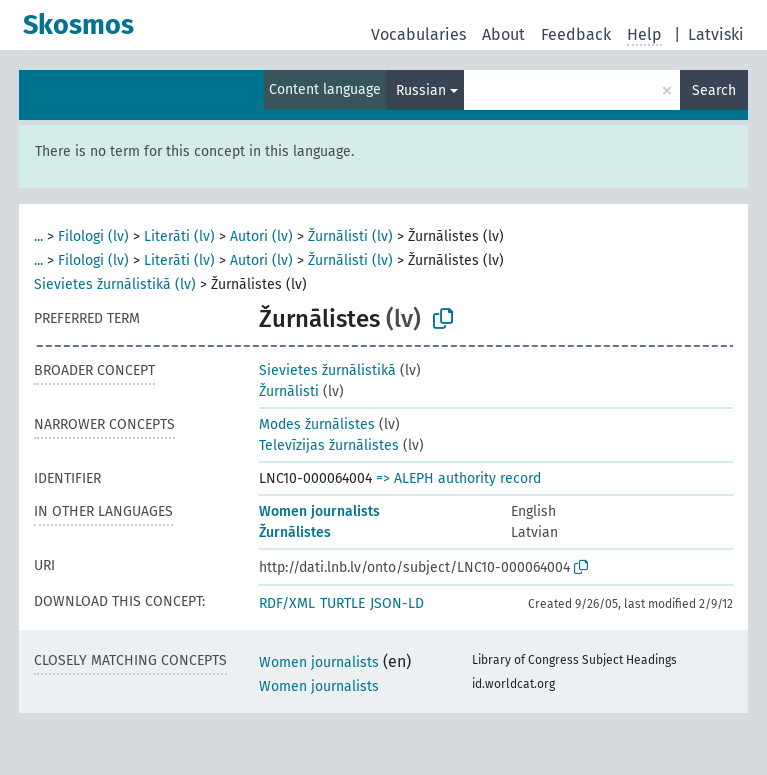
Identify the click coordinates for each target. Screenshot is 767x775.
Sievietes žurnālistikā (327, 370)
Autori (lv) (261, 236)
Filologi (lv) (93, 236)
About (503, 34)
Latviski (716, 34)
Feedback (576, 34)
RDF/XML (287, 603)
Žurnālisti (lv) (350, 236)
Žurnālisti (289, 391)
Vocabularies (418, 34)
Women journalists (319, 511)
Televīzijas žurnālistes (329, 445)
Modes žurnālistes (317, 424)
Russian (421, 90)
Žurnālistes (295, 532)
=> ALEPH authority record (458, 478)
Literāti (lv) (179, 236)
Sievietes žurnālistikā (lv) (115, 284)
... (38, 236)
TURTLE (342, 603)
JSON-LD (397, 603)
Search (714, 90)
